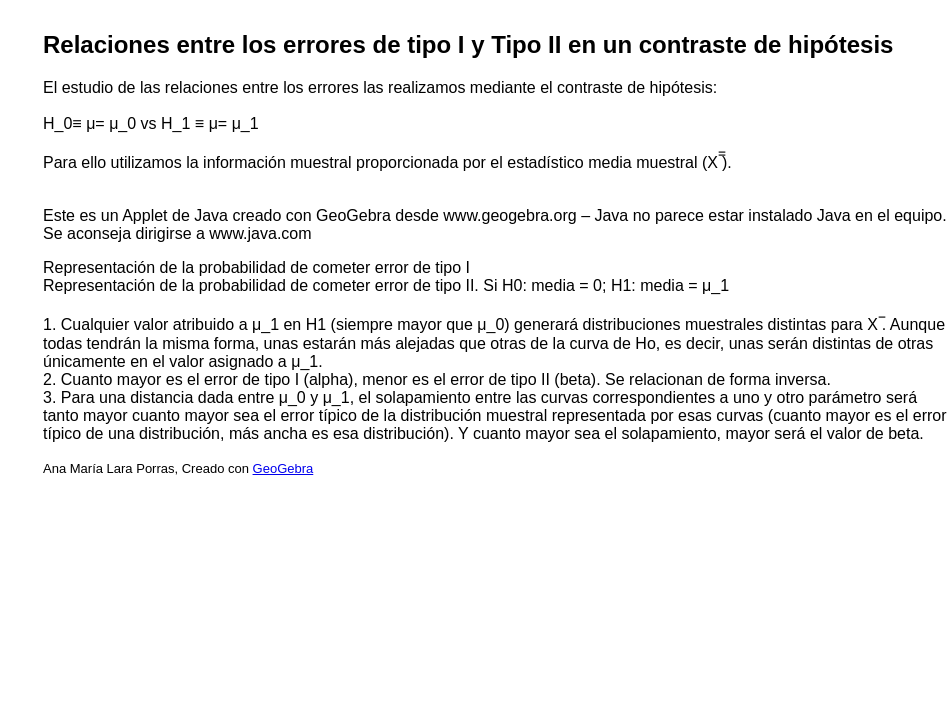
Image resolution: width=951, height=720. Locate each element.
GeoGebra (283, 468)
